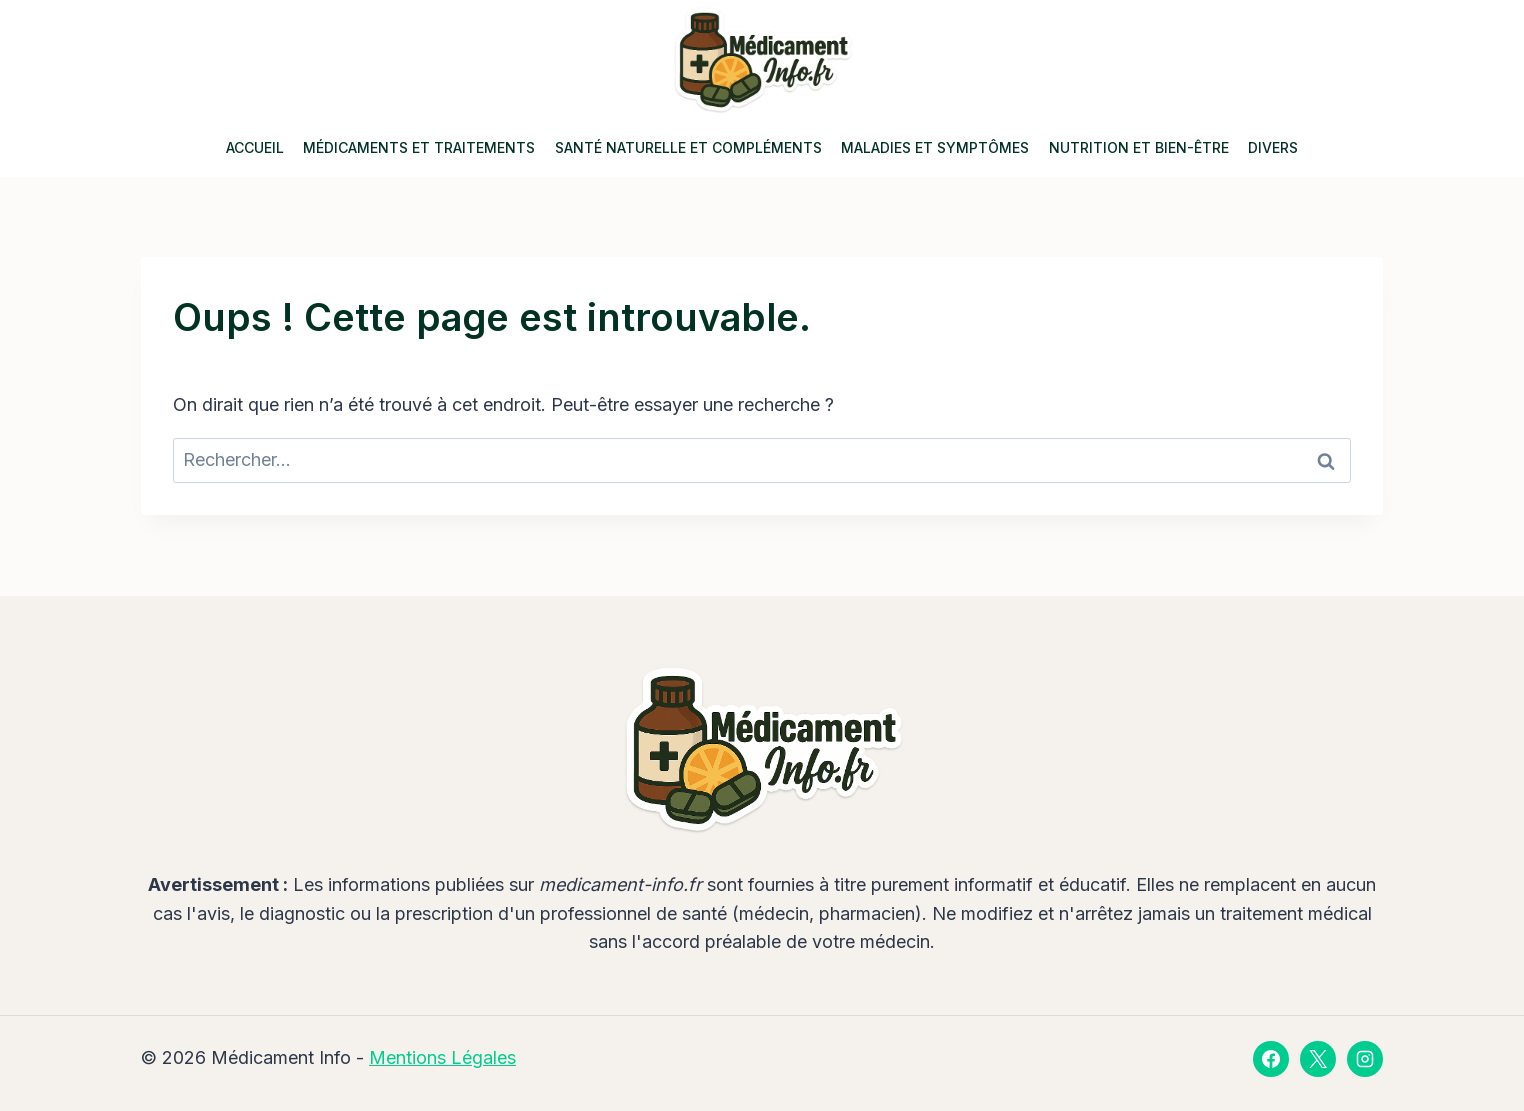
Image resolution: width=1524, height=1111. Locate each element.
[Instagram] (1365, 1059)
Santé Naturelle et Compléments (688, 147)
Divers (1273, 147)
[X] (1318, 1059)
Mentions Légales (442, 1057)
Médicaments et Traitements (419, 147)
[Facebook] (1271, 1059)
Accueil (255, 147)
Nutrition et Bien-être (1139, 147)
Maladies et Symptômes (935, 147)
